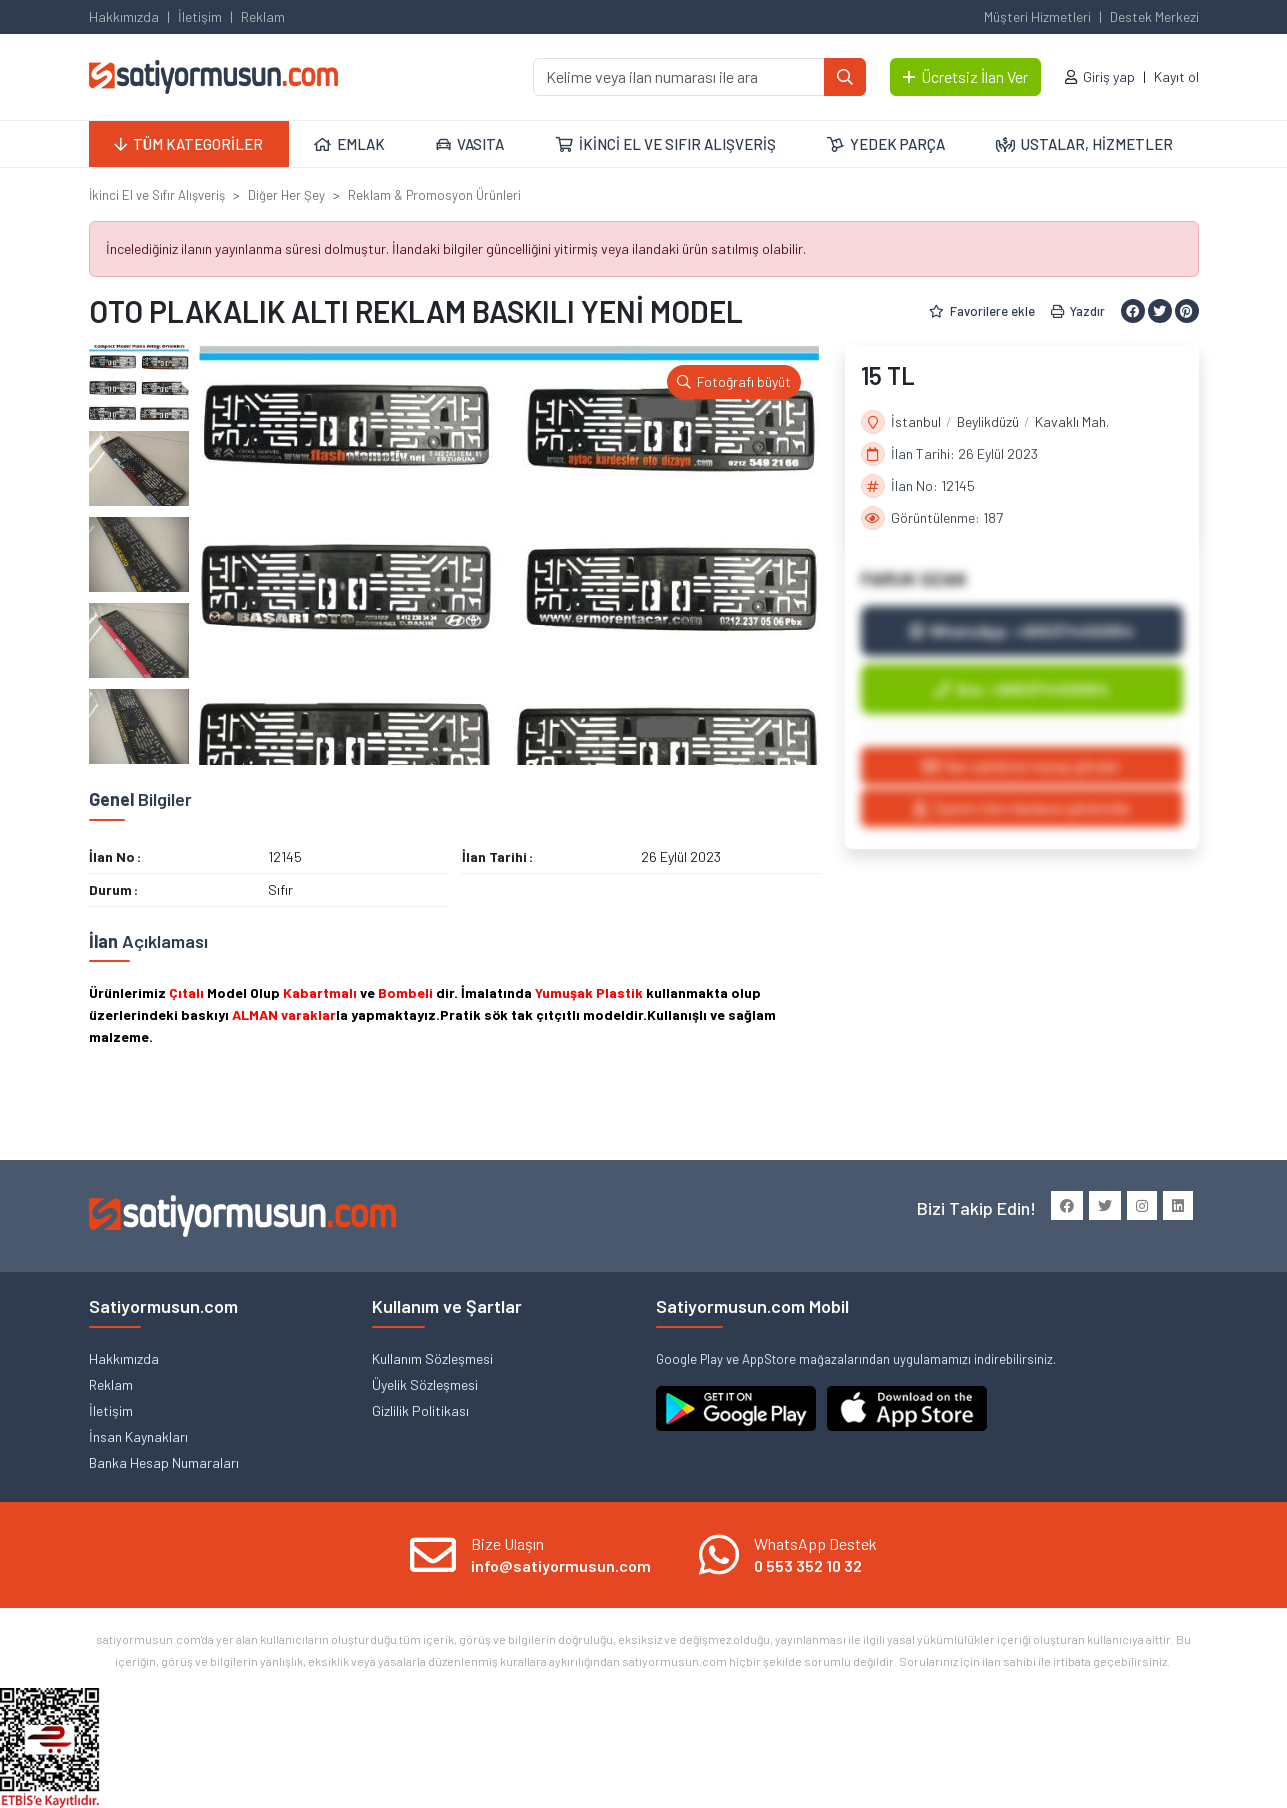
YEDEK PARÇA (886, 144)
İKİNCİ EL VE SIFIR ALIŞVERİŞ (666, 144)
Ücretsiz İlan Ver (965, 76)
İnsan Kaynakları (138, 1436)
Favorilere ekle (982, 311)
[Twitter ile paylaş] (1160, 311)
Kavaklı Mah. (1072, 421)
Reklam (263, 16)
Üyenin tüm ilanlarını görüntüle (1021, 807)
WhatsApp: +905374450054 (1022, 630)
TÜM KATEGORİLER (188, 144)
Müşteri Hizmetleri (1037, 16)
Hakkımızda (124, 16)
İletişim (200, 16)
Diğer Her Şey (286, 195)
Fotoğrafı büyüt (734, 381)
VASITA (470, 144)
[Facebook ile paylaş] (1133, 311)
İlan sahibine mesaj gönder (1021, 765)
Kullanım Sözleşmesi (432, 1358)
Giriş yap (1109, 76)
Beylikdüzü (988, 421)
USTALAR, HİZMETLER (1084, 144)
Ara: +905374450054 (1021, 688)
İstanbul (916, 421)
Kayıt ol (1176, 76)
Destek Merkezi (1154, 16)
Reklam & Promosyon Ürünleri (434, 195)
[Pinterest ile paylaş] (1187, 311)
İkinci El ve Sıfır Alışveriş (157, 195)
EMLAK (349, 144)
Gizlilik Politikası (420, 1410)
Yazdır (1078, 311)
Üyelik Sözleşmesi (425, 1384)
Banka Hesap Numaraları (164, 1462)
